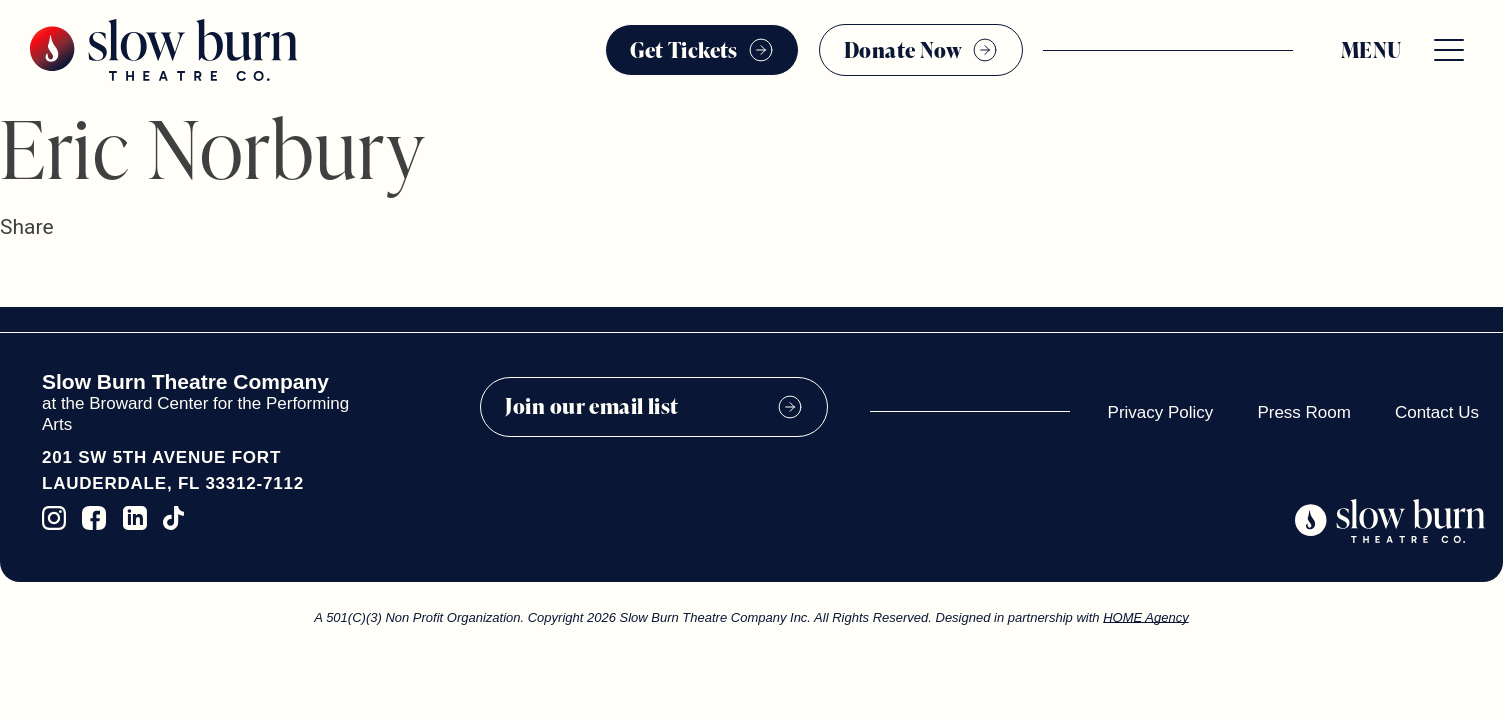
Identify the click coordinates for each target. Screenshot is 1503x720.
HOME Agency (1146, 617)
